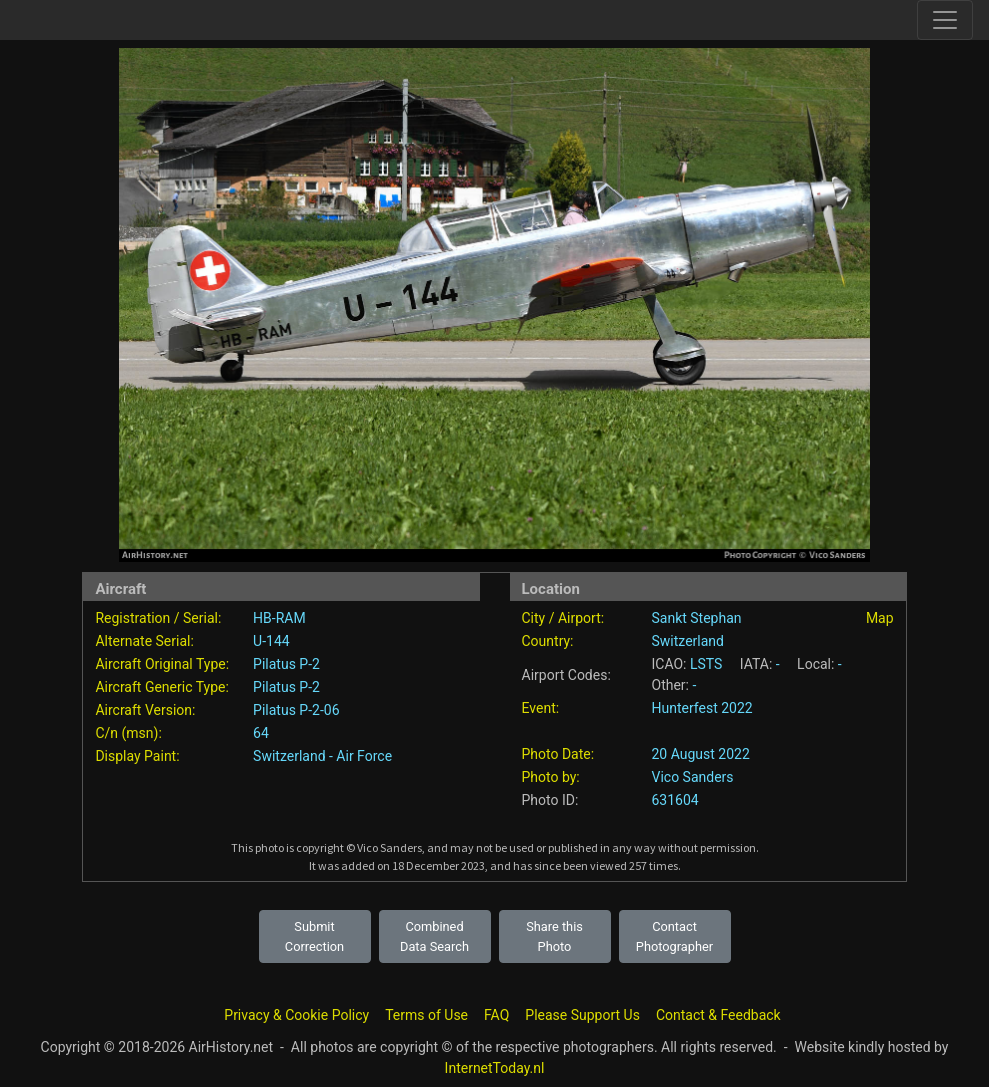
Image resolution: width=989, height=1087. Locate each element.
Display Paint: (137, 756)
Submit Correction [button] (314, 936)
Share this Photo (554, 936)
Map (880, 618)
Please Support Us (582, 1015)
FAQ (496, 1015)
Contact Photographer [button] (674, 936)
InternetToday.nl (495, 1068)
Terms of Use (426, 1015)
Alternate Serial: (144, 641)
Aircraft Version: (145, 710)
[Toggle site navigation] (945, 20)
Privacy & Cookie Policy (296, 1015)
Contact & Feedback (718, 1015)
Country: (548, 641)
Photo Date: (558, 754)
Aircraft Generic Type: (161, 687)
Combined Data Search (434, 936)
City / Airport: (563, 618)
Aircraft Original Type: (162, 664)
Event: (541, 708)
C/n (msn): (128, 733)
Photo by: (551, 777)
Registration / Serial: (158, 618)
